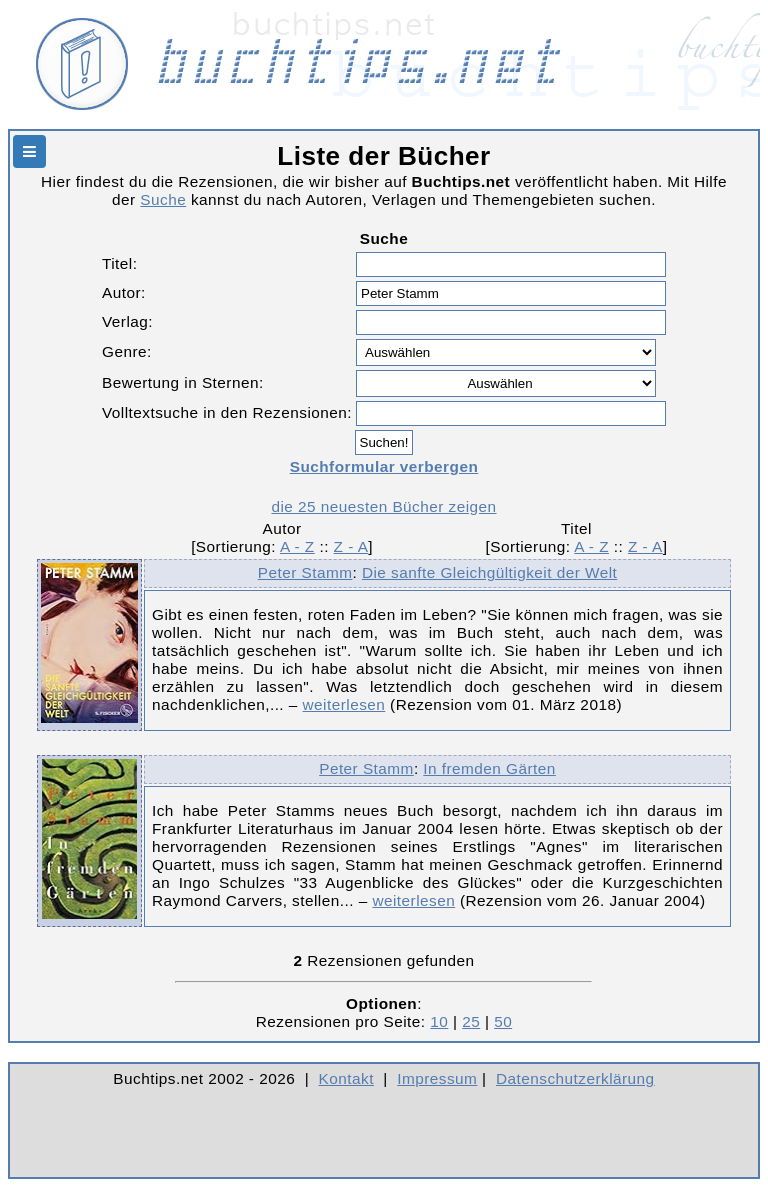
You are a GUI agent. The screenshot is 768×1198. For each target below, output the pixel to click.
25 (471, 1021)
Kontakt (346, 1078)
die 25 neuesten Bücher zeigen (383, 506)
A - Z (297, 546)
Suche (163, 199)
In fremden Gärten (489, 768)
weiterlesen (344, 704)
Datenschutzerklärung (575, 1078)
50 (503, 1021)
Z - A (351, 546)
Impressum (437, 1078)
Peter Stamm (305, 572)
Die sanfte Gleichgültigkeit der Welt (489, 572)
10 (439, 1021)
